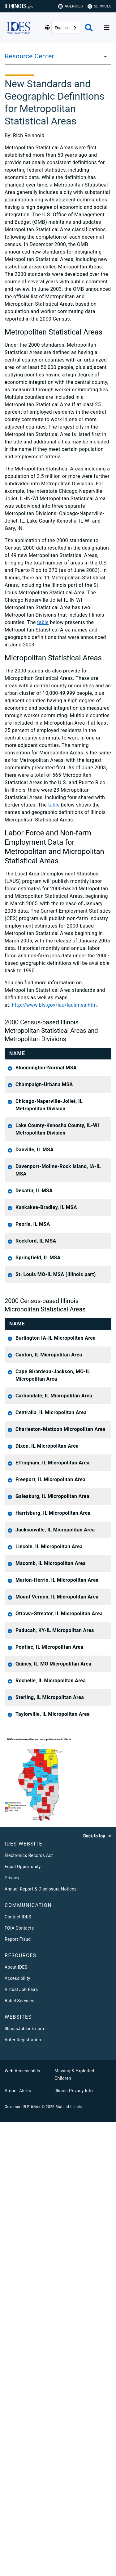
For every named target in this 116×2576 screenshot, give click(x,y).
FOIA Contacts (19, 2382)
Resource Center (29, 56)
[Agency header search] (89, 28)
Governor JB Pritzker (23, 2561)
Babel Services (19, 2454)
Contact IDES (18, 2371)
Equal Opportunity (23, 2320)
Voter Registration (23, 2494)
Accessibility (17, 2432)
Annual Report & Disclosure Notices (41, 2343)
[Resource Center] (103, 56)
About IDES (16, 2421)
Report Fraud (18, 2393)
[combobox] (65, 28)
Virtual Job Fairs (21, 2443)
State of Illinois (68, 2561)
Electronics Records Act (29, 2309)
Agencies (70, 6)
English (61, 27)
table (43, 622)
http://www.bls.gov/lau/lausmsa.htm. (55, 1005)
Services (99, 6)
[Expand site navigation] (106, 28)
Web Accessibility (22, 2525)
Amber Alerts (18, 2544)
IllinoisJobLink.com (24, 2482)
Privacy (12, 2332)
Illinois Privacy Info (73, 2544)
